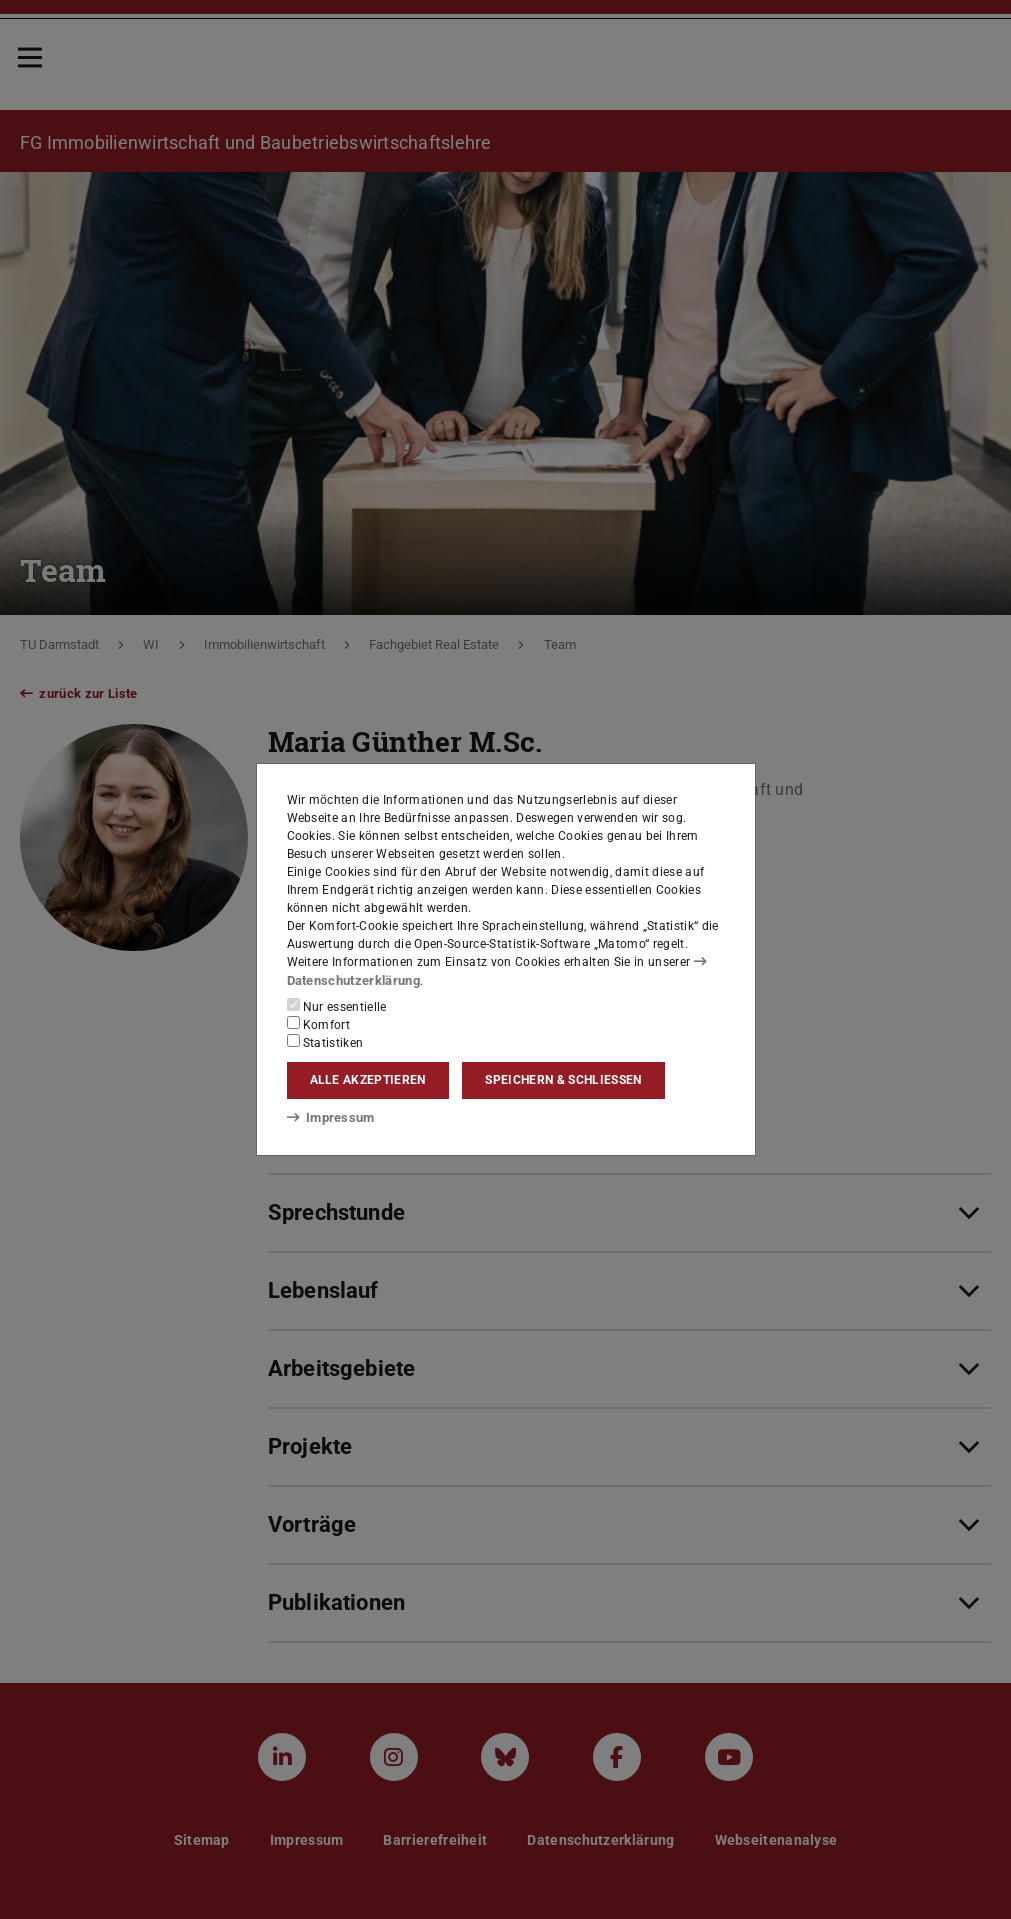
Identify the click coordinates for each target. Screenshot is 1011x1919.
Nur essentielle (337, 1005)
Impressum (327, 1118)
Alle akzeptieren (368, 1080)
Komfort (319, 1023)
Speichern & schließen (563, 1080)
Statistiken (325, 1041)
